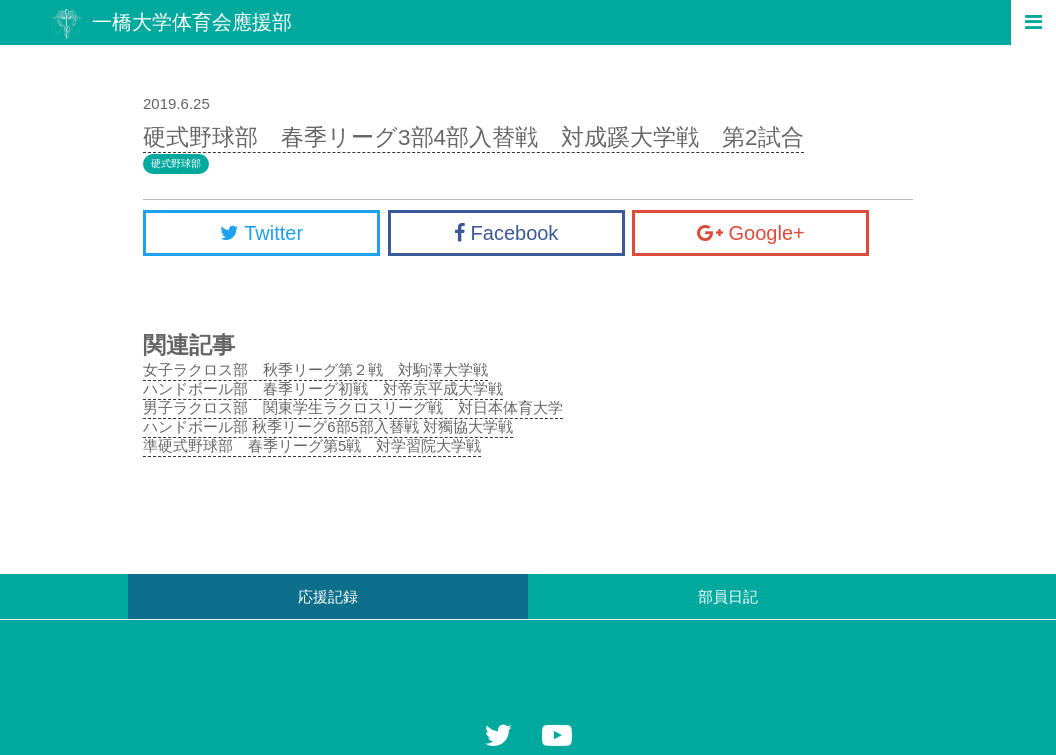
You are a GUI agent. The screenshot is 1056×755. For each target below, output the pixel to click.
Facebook (506, 233)
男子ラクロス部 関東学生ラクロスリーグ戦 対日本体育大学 (353, 407)
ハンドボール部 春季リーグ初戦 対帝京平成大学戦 (323, 388)
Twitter (261, 233)
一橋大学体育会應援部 (171, 23)
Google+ (751, 233)
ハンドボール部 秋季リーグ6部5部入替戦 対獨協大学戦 (328, 426)
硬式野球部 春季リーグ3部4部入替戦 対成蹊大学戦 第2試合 (473, 137)
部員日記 (728, 596)
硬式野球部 (176, 163)
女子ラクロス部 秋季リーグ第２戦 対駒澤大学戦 (315, 369)
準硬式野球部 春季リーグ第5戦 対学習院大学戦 (312, 445)
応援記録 (328, 596)
